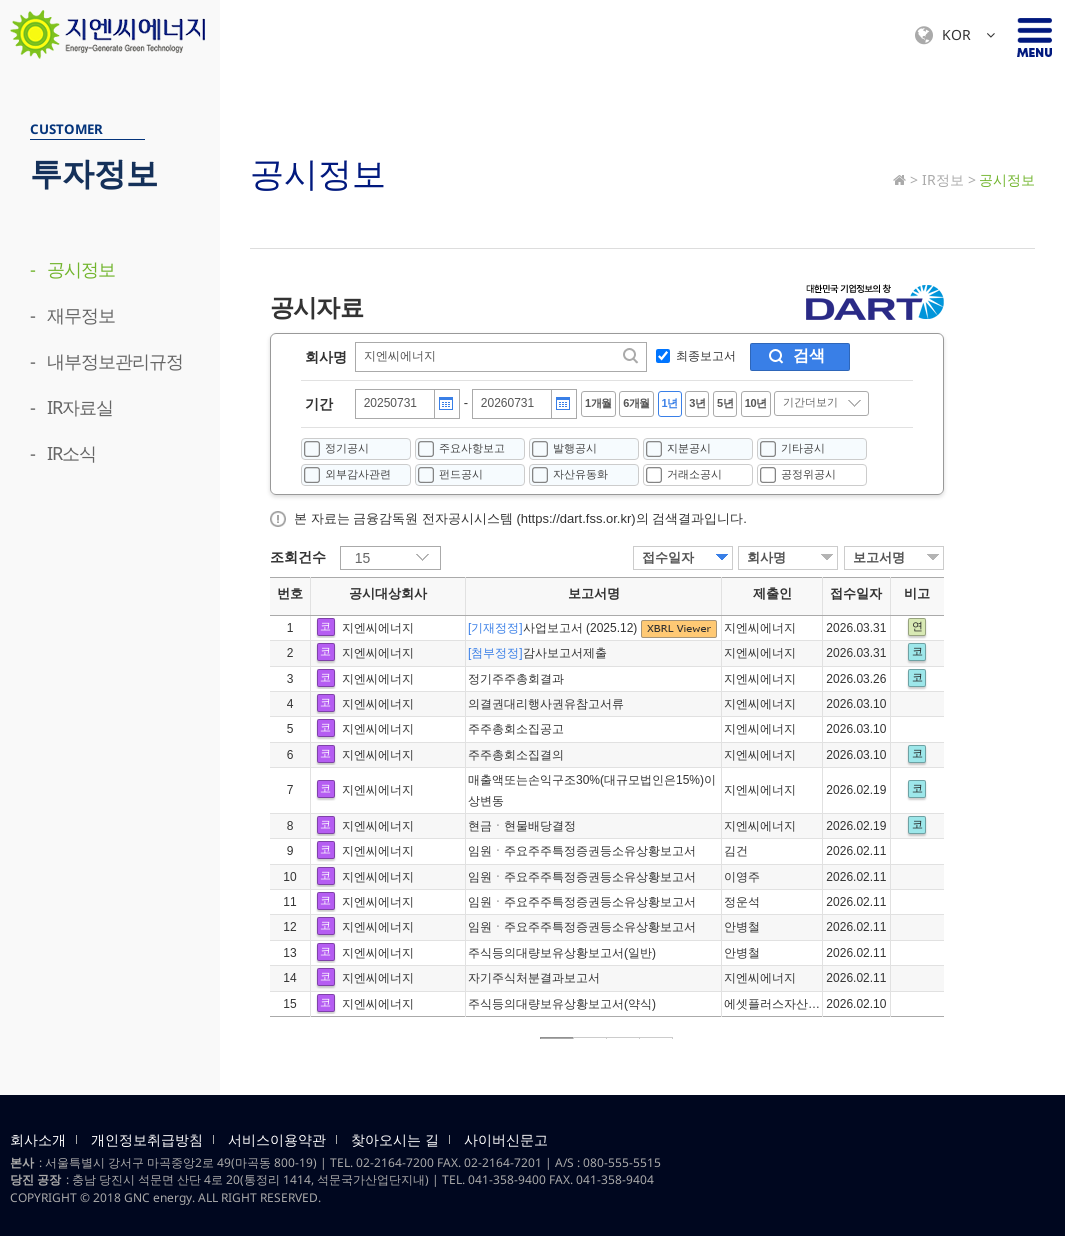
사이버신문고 (506, 1140)
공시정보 (1007, 179)
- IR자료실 (71, 407)
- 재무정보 (72, 315)
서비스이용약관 (277, 1140)
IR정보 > (948, 179)
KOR (955, 35)
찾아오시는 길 (395, 1140)
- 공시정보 (72, 269)
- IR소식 (63, 453)
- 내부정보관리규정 (106, 361)
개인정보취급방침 (147, 1140)
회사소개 (38, 1140)
